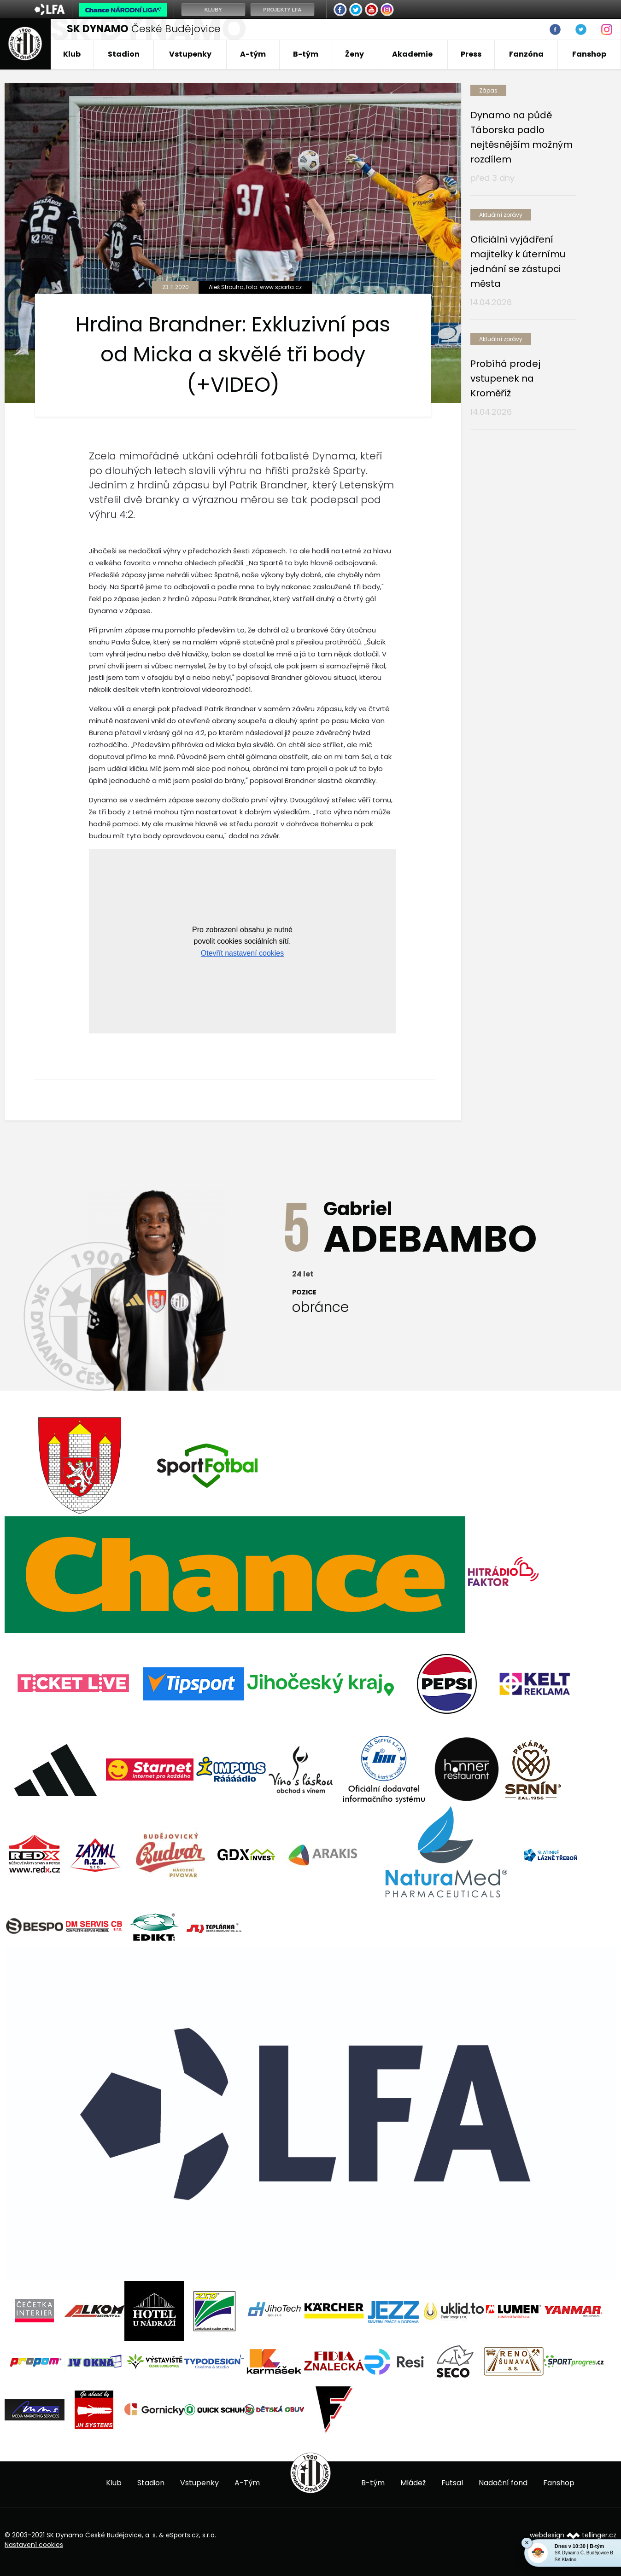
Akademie (412, 54)
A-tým (253, 54)
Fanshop (589, 54)
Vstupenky (190, 54)
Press (471, 54)
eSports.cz (182, 2535)
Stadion (124, 54)
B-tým (305, 54)
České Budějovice (144, 29)
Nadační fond (503, 2482)
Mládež (413, 2482)
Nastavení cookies (34, 2544)
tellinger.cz (599, 2535)
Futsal (452, 2482)
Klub (72, 54)
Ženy (354, 54)
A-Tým (247, 2482)
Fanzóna (526, 54)
